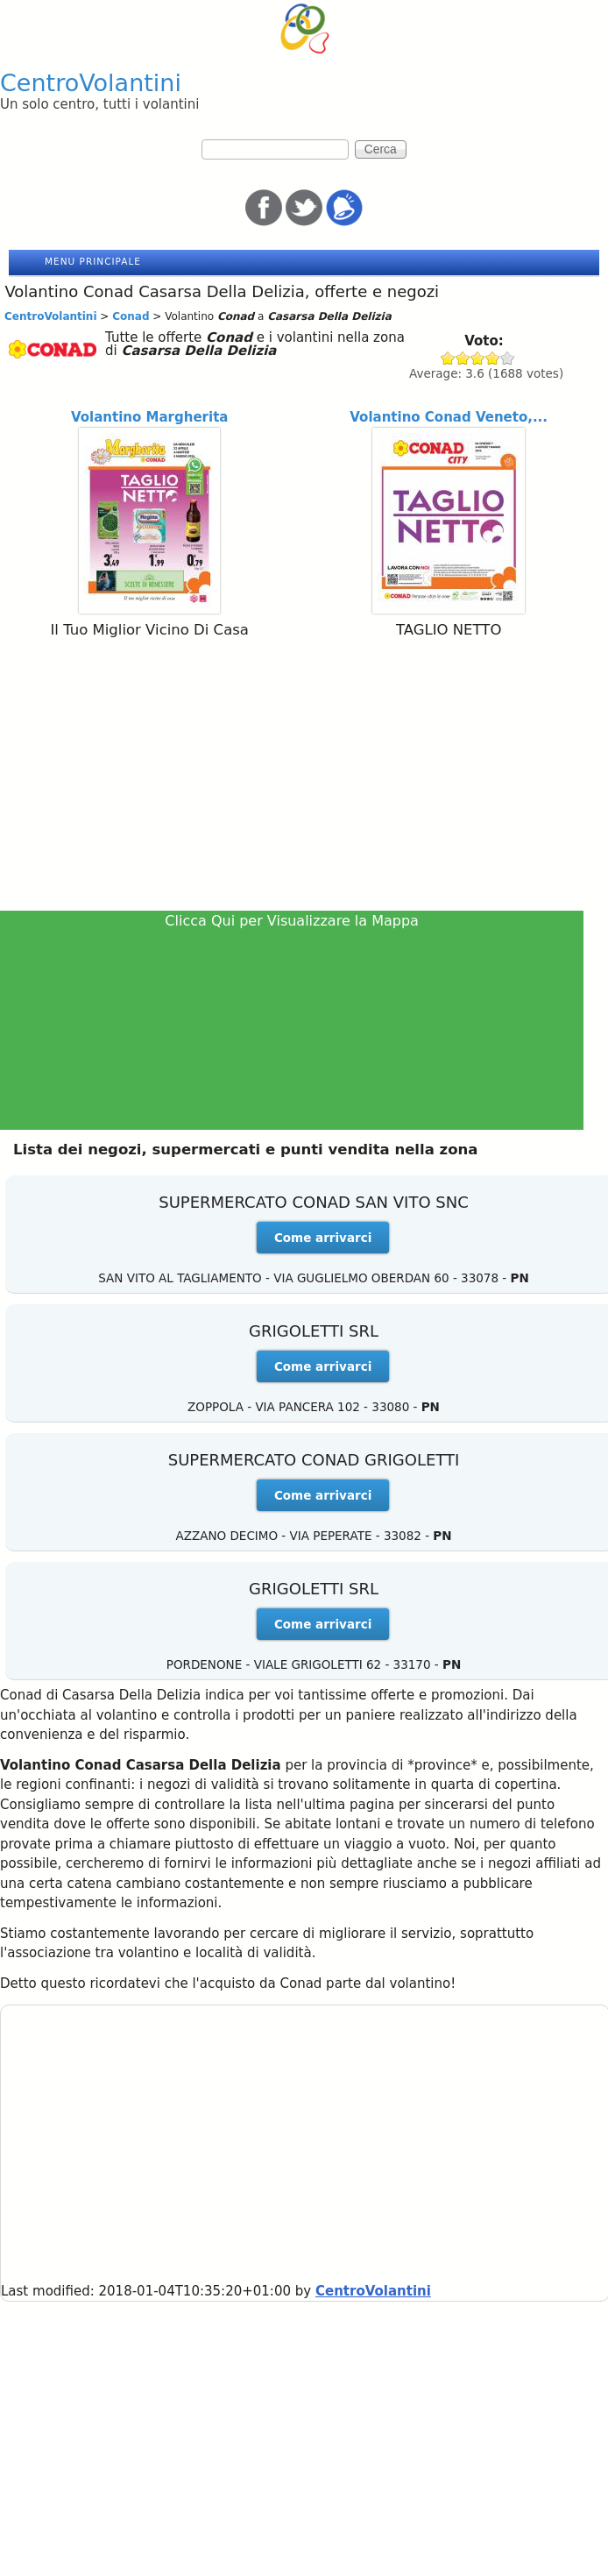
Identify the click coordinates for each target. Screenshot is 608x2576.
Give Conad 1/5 (448, 358)
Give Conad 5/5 (507, 358)
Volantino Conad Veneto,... (449, 417)
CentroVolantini (90, 82)
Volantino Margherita (149, 417)
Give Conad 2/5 (463, 358)
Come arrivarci (322, 1238)
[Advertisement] (304, 778)
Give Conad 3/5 (477, 358)
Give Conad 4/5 (492, 358)
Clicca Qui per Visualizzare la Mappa (292, 920)
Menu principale (93, 261)
